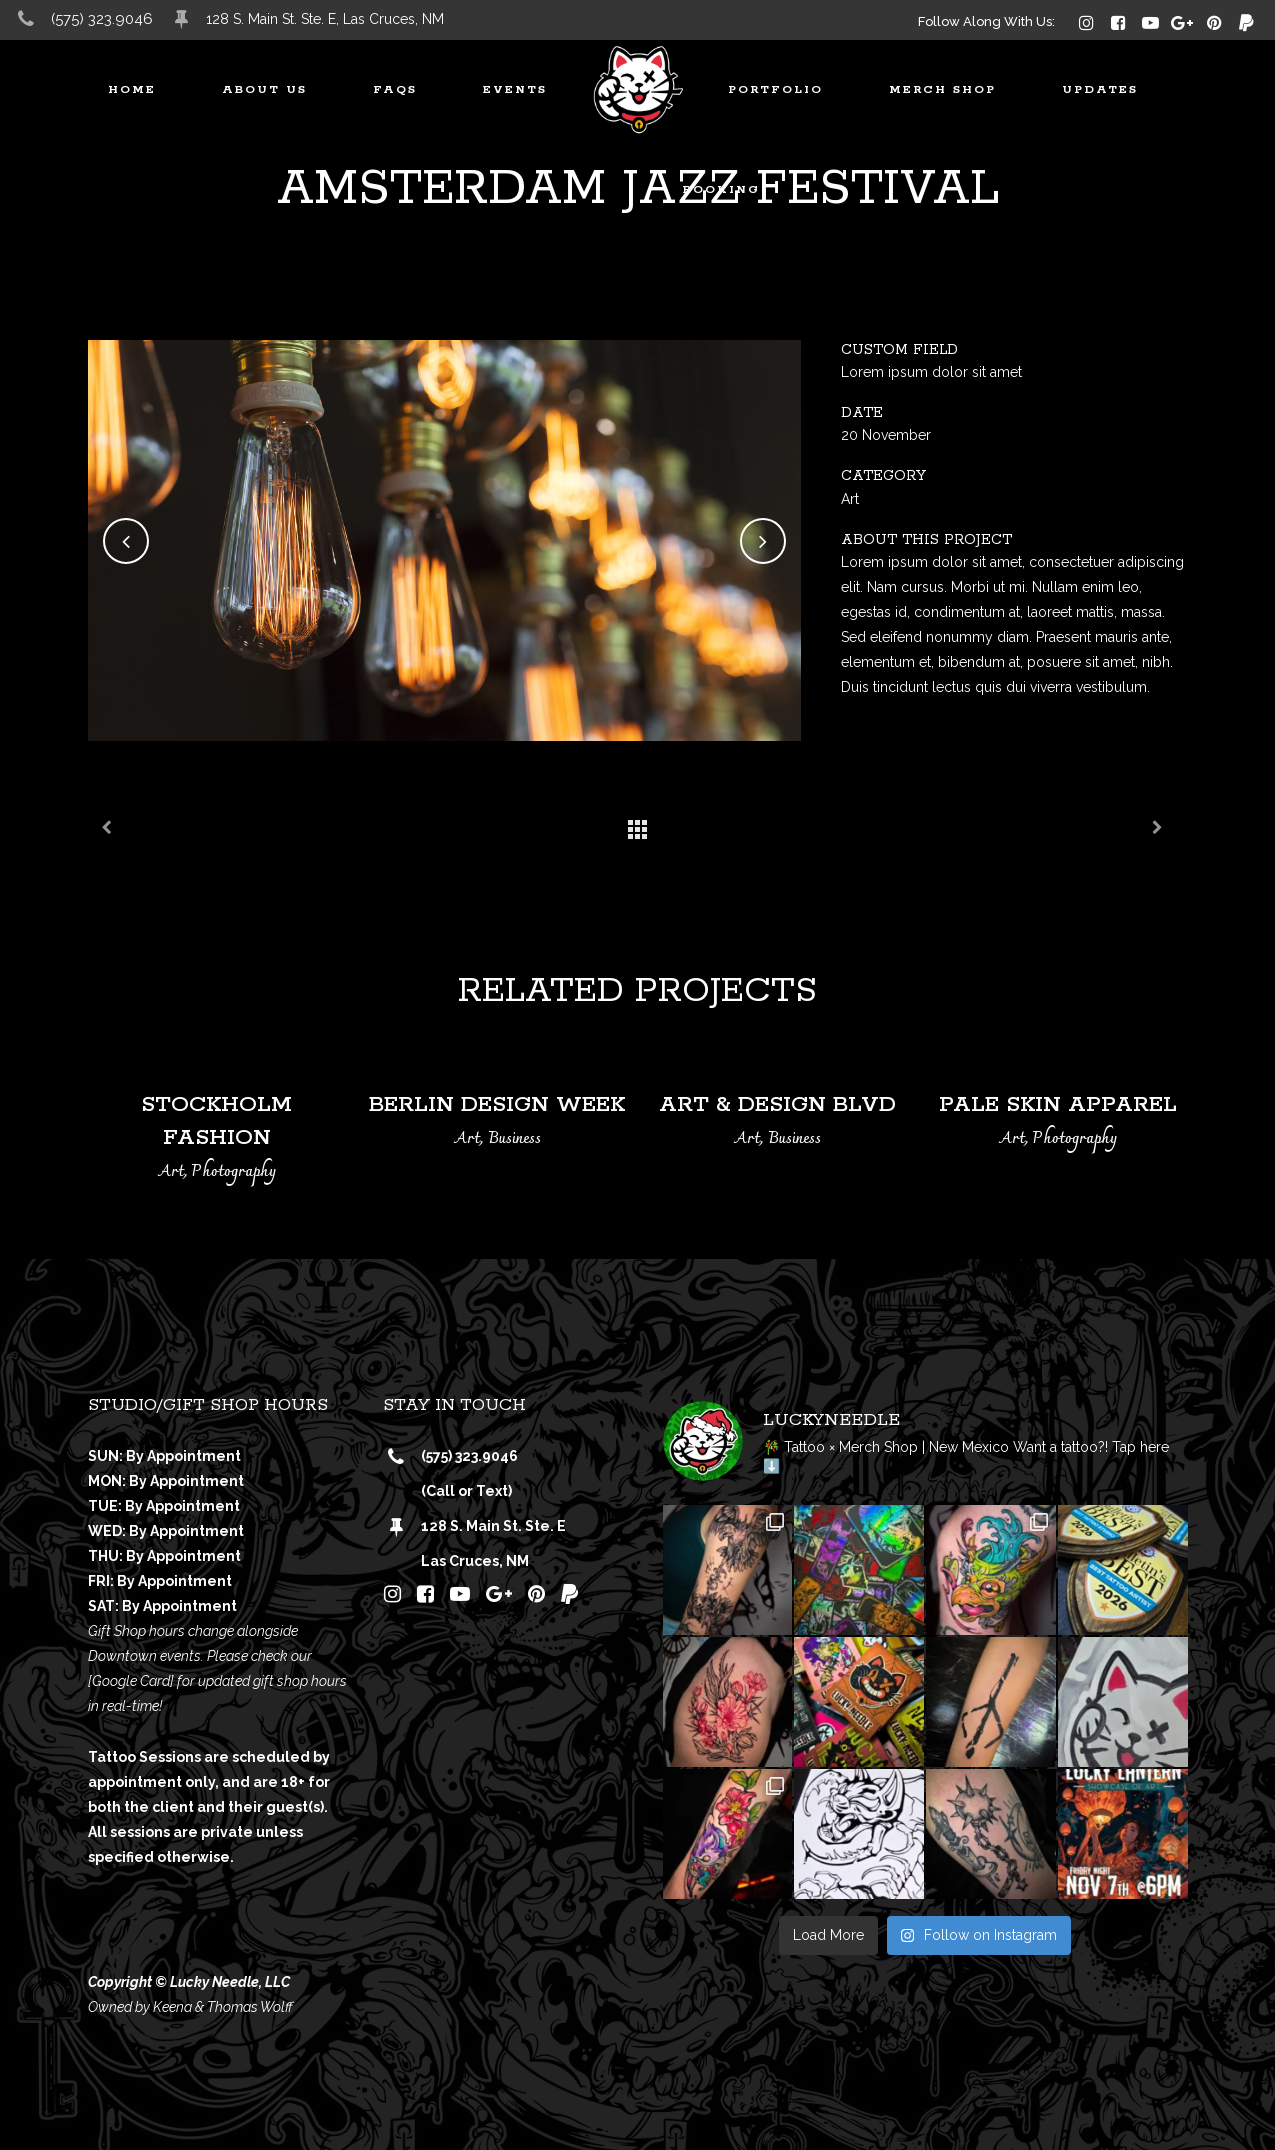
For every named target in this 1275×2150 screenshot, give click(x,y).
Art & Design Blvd (777, 1105)
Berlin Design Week (497, 1105)
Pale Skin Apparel (1058, 1105)
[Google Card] (131, 1681)
